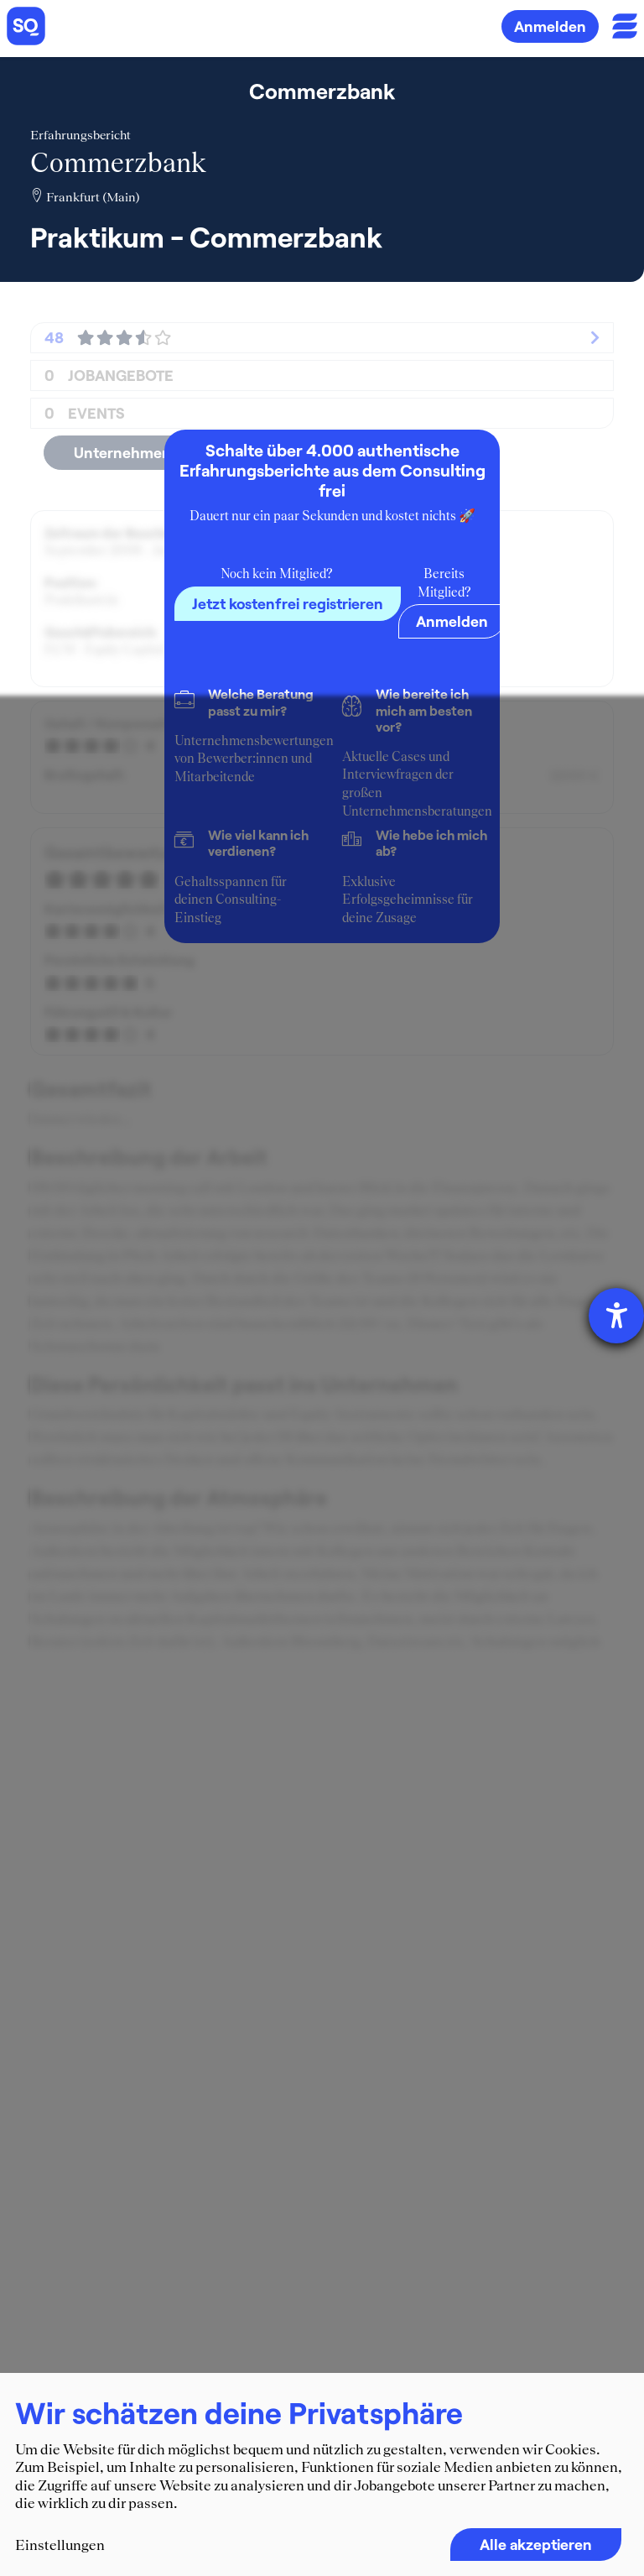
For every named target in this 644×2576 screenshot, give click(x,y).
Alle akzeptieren (536, 2544)
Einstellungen (60, 2545)
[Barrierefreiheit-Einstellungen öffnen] (616, 1315)
